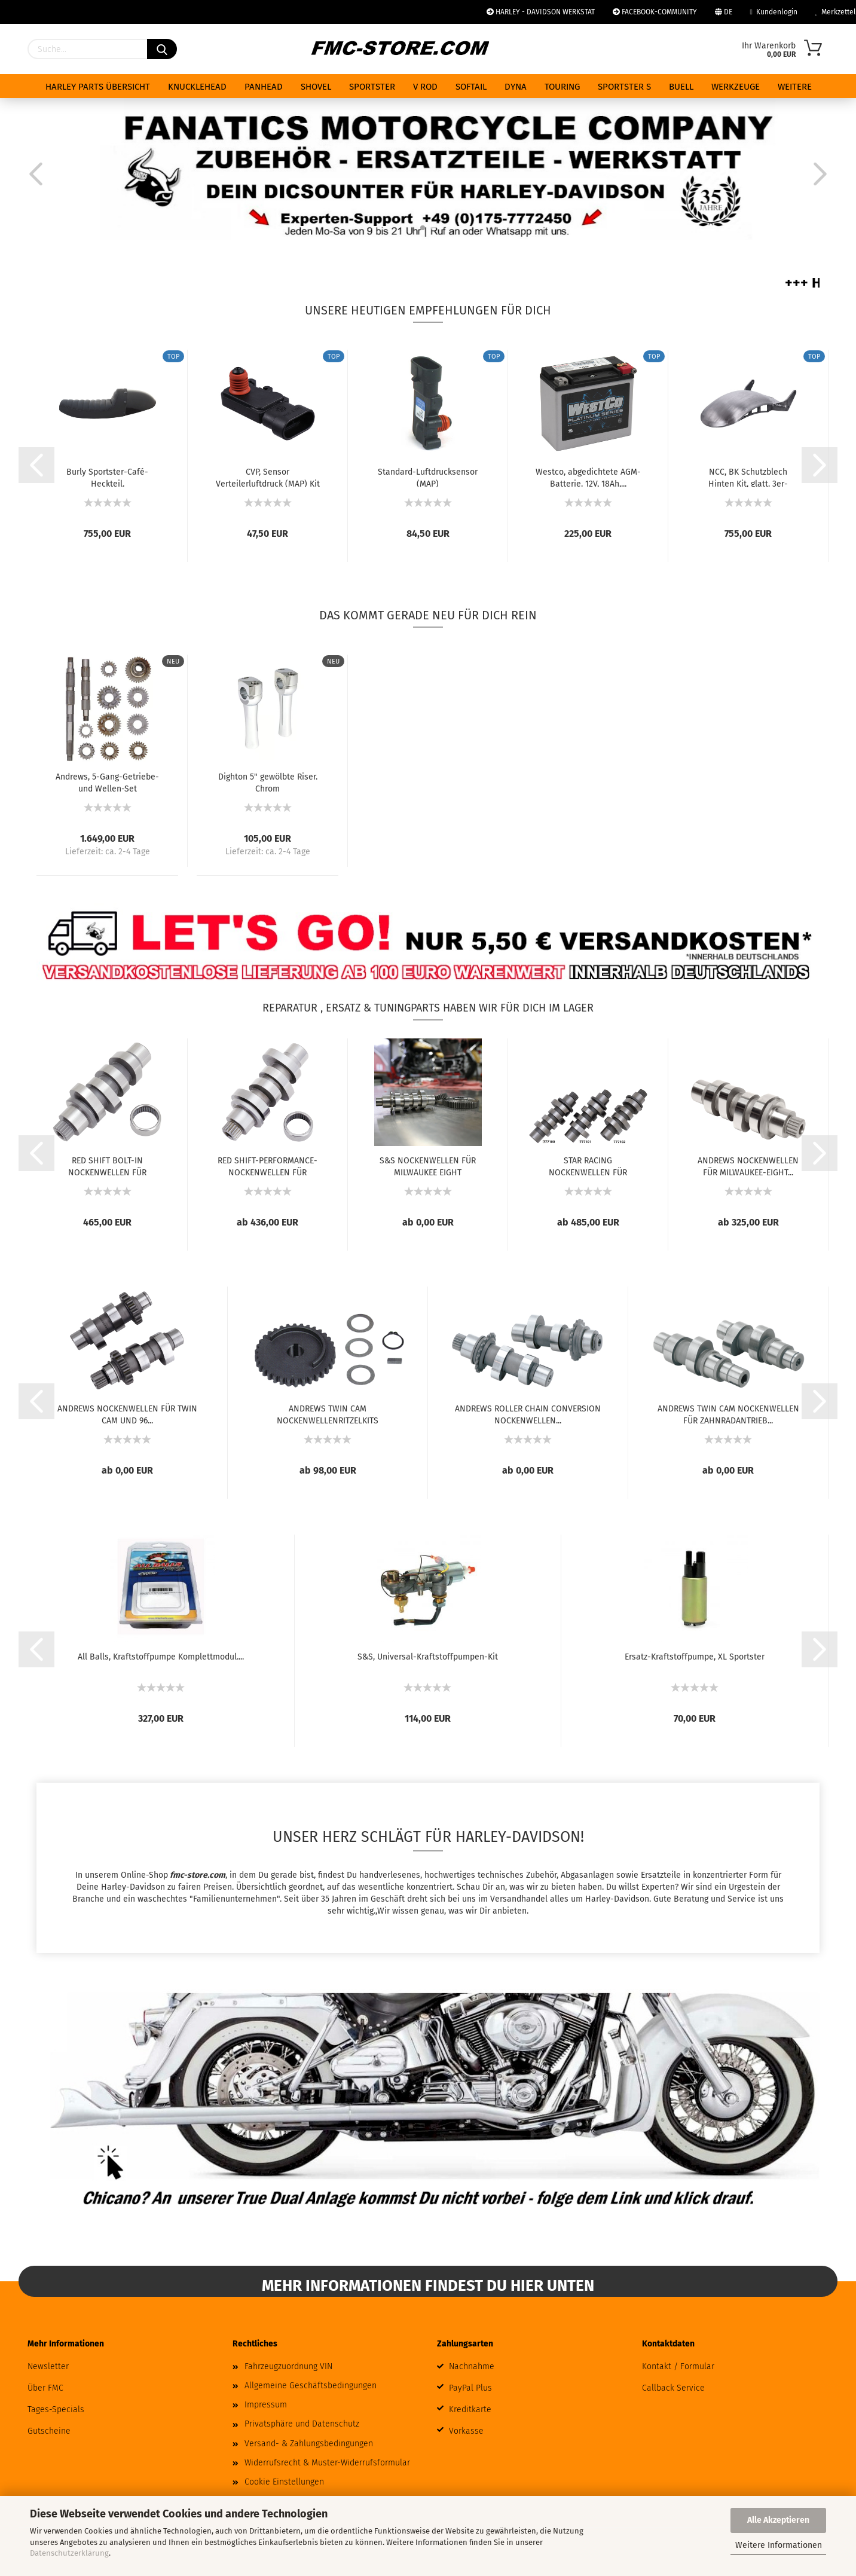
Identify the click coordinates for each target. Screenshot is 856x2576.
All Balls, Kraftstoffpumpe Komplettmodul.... (161, 1657)
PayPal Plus (470, 2388)
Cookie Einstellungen (284, 2482)
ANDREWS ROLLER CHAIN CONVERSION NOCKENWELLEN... (528, 1414)
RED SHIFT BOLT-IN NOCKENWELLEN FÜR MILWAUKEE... (107, 1166)
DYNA (516, 86)
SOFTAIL (471, 86)
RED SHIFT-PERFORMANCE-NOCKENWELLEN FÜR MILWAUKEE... (267, 1166)
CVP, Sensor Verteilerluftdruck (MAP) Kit (268, 477)
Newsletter (48, 2366)
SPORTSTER (372, 86)
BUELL (681, 86)
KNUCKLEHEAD (197, 86)
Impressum (265, 2405)
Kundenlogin (773, 12)
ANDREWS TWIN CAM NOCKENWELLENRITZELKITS (327, 1414)
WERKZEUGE (735, 86)
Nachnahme (471, 2366)
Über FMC (45, 2388)
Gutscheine (49, 2431)
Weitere (795, 86)
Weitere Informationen (778, 2545)
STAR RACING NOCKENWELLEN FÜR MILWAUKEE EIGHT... (588, 1166)
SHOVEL (316, 86)
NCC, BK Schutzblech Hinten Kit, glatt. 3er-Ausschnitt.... (748, 477)
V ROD (425, 86)
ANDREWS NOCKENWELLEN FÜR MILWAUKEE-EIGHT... (748, 1166)
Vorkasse (466, 2431)
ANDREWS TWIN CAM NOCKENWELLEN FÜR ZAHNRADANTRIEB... (728, 1414)
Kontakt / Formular (678, 2366)
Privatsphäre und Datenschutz (301, 2424)
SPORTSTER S (624, 86)
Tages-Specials (55, 2409)
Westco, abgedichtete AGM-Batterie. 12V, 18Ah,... (588, 477)
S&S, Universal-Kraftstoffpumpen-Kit (427, 1657)
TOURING (562, 86)
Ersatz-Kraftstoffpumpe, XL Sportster (695, 1657)
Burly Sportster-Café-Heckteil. (107, 477)
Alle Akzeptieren (778, 2520)
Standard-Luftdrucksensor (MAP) (428, 477)
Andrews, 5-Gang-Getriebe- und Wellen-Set (107, 782)
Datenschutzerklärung (69, 2553)
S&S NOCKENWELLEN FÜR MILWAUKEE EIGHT (428, 1166)
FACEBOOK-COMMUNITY (655, 12)
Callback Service (673, 2388)
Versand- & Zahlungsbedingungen (308, 2444)
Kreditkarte (470, 2409)
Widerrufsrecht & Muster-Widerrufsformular (327, 2463)
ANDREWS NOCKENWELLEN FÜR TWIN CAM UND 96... (127, 1414)
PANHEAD (263, 86)
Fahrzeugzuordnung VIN (288, 2366)
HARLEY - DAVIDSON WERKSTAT (541, 12)
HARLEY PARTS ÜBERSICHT (97, 86)
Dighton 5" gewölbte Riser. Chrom (267, 782)
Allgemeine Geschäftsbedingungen (310, 2386)
